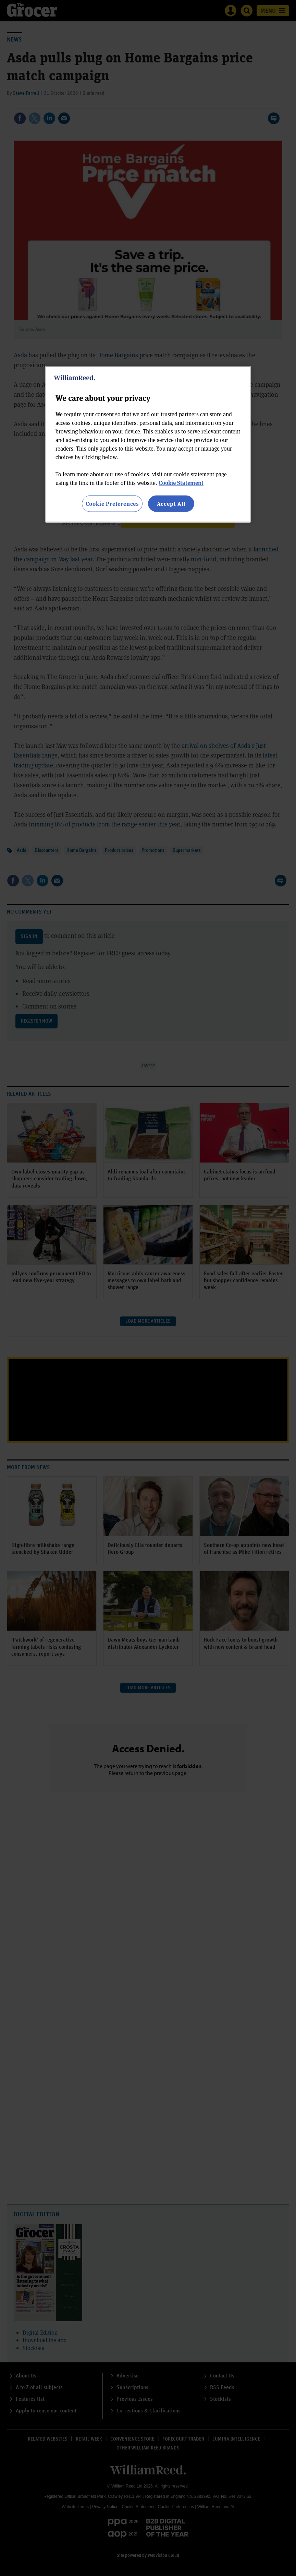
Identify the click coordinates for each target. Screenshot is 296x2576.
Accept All (171, 503)
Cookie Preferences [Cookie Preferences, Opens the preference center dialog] (112, 503)
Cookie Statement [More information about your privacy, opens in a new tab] (181, 482)
